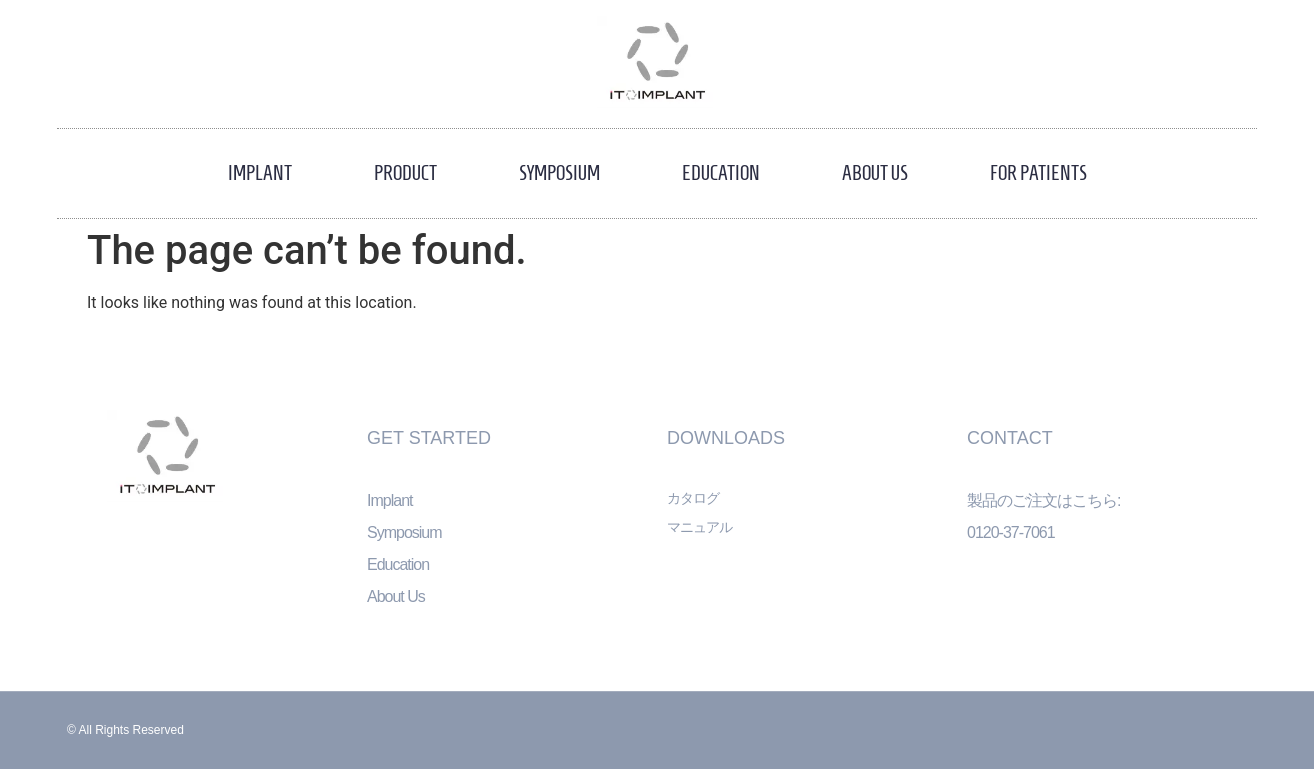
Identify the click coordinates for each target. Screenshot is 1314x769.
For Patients (1038, 173)
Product (405, 173)
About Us (875, 173)
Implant (260, 173)
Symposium (559, 173)
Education (721, 173)
